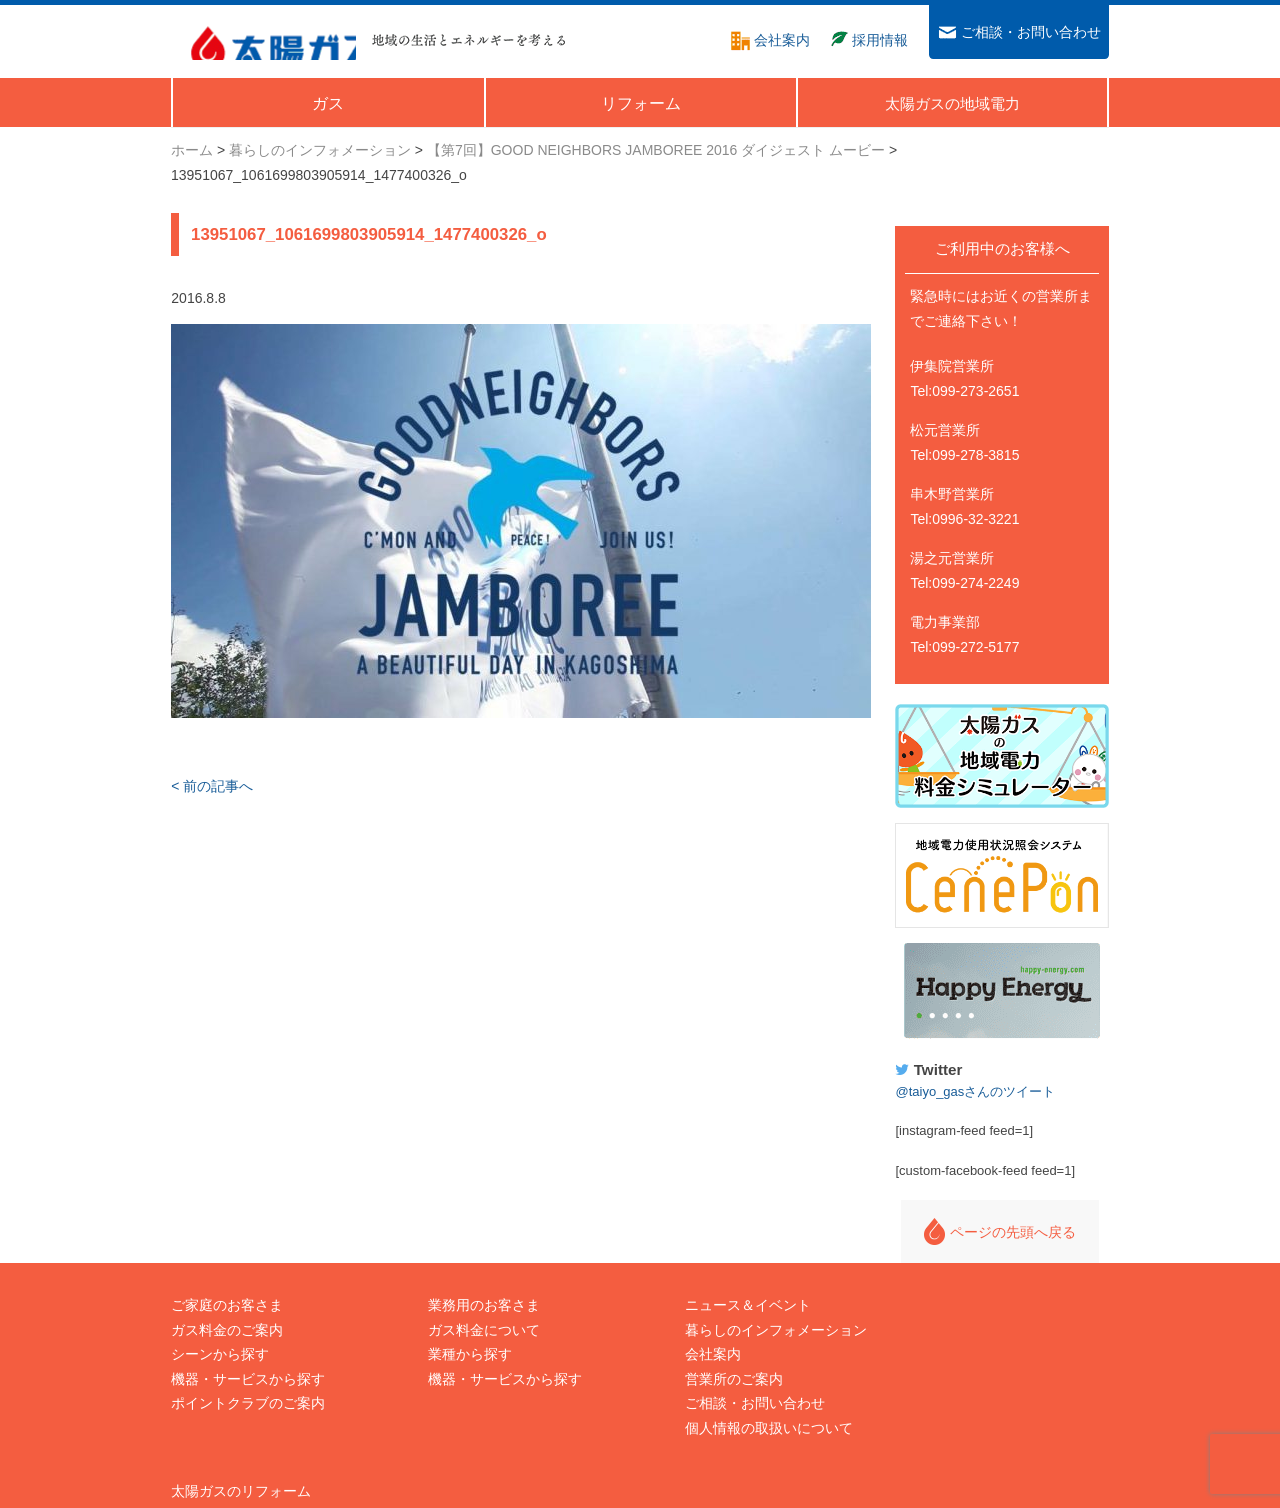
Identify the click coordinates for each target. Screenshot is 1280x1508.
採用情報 (919, 1337)
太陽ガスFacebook (949, 1386)
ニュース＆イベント (714, 1288)
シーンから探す (220, 1337)
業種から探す (453, 1337)
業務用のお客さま (467, 1288)
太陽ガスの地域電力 (954, 1313)
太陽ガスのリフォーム (961, 1288)
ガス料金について (467, 1313)
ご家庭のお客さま (227, 1288)
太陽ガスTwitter (939, 1411)
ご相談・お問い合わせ (721, 1386)
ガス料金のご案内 (227, 1313)
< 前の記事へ (212, 787)
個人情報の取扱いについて (735, 1411)
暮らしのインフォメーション (742, 1313)
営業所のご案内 (700, 1362)
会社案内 (679, 1337)
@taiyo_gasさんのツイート (993, 1074)
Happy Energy (1011, 975)
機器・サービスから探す (248, 1362)
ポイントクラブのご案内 (248, 1386)
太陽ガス (264, 38)
